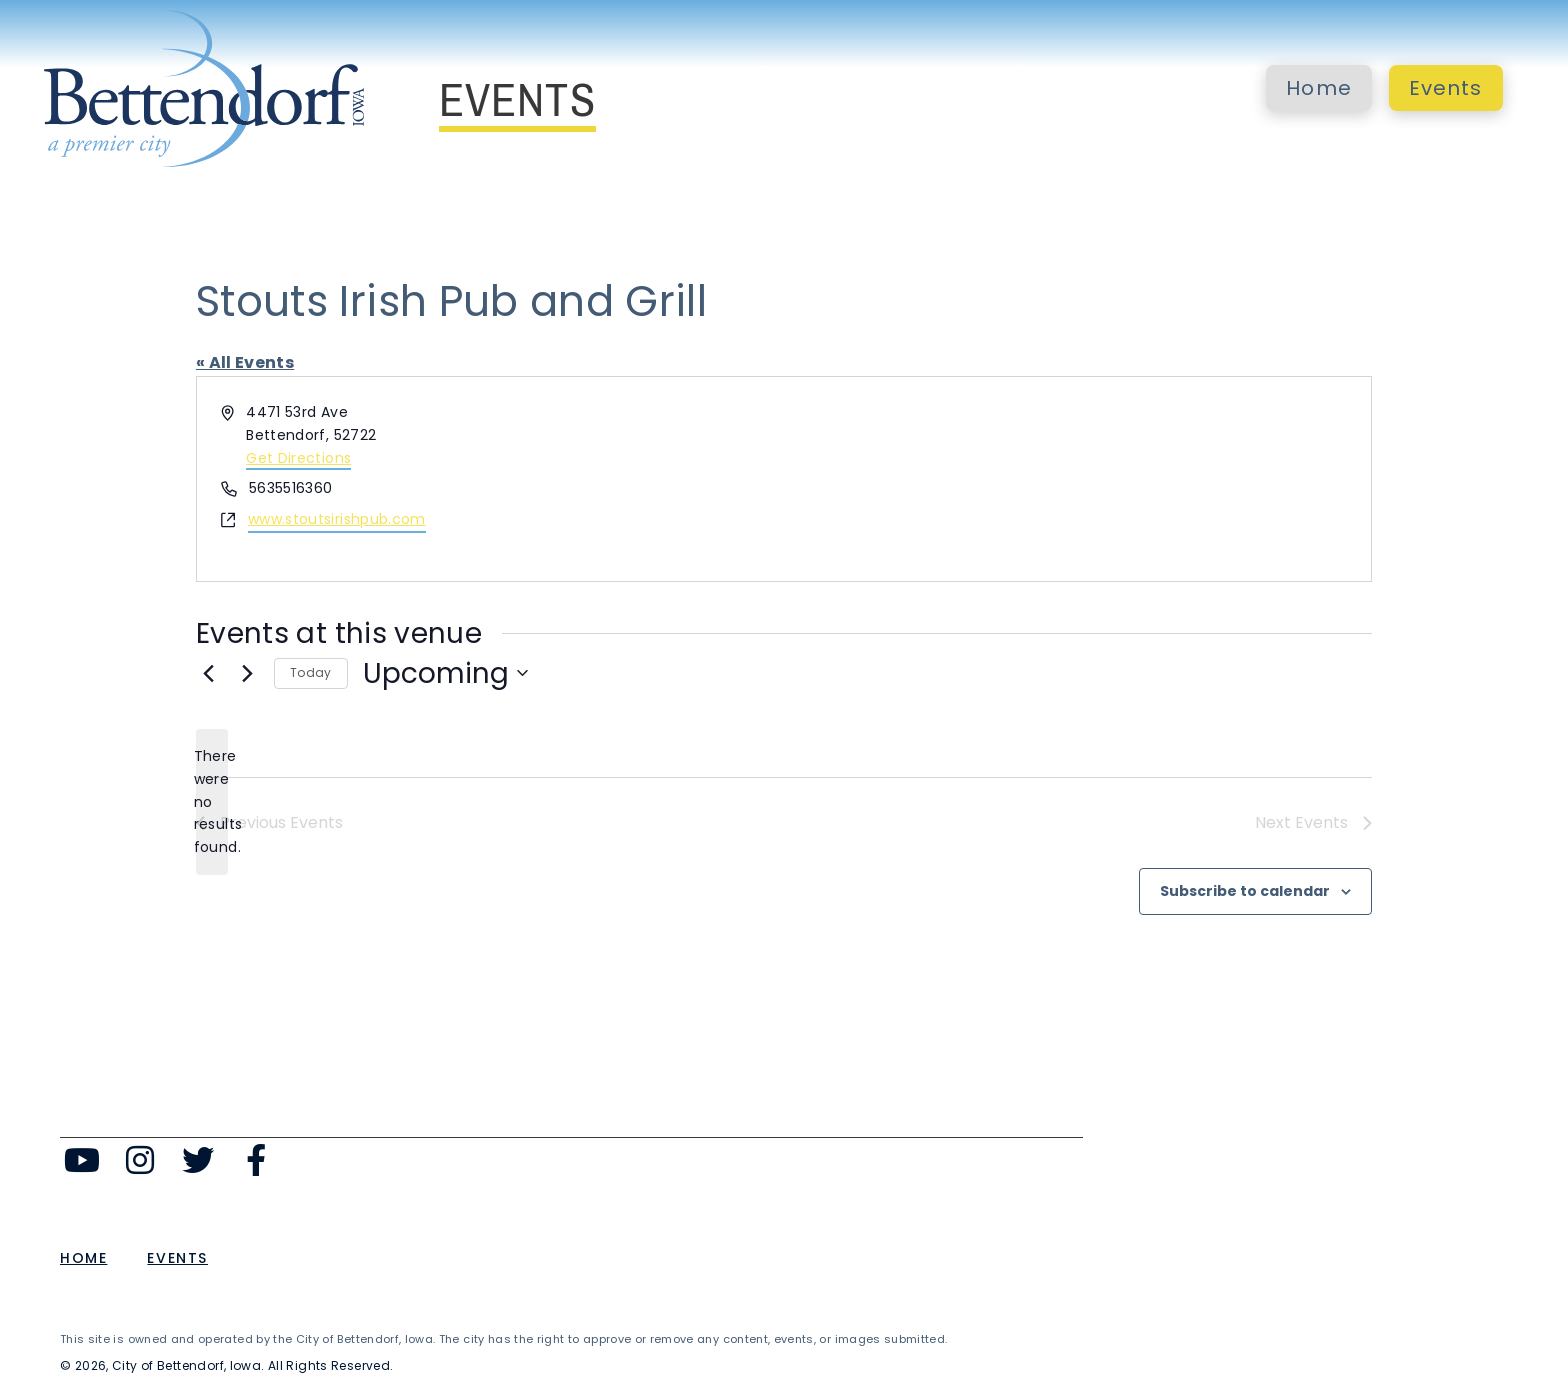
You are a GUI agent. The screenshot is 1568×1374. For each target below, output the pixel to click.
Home (1319, 88)
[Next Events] (247, 673)
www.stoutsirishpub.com (337, 519)
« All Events (245, 362)
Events (1446, 88)
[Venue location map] (1076, 478)
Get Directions (298, 458)
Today (311, 672)
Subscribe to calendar (1245, 891)
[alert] (212, 801)
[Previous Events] (208, 673)
